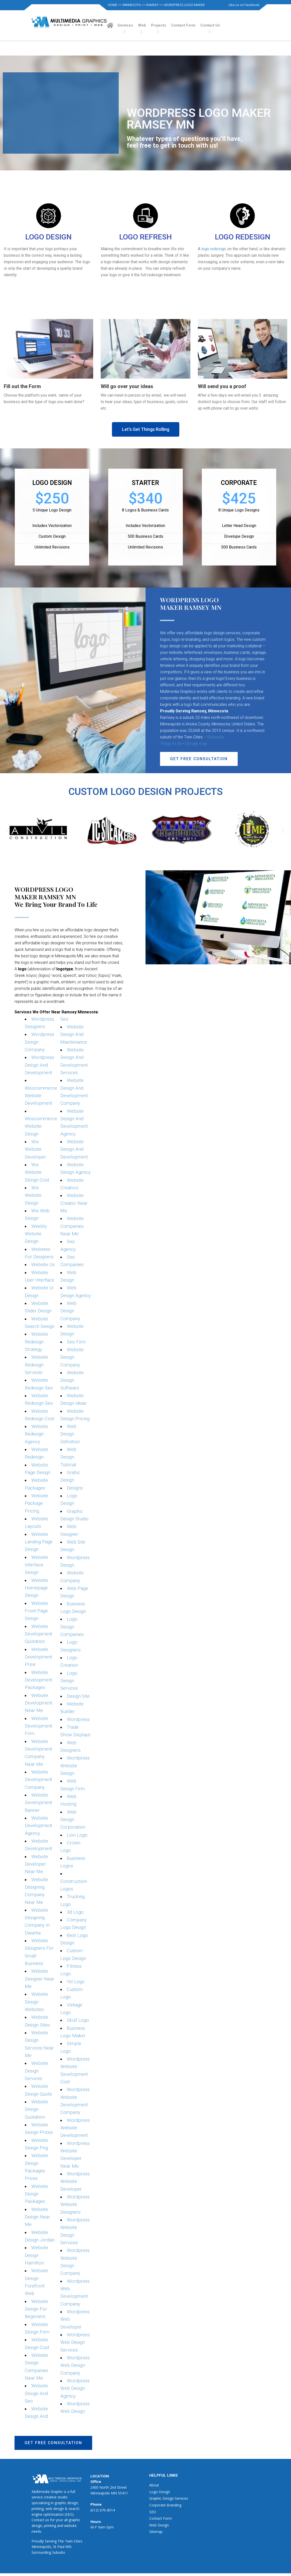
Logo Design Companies (72, 1626)
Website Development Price (38, 1657)
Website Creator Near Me (74, 1203)
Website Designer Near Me (39, 1979)
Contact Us (210, 25)
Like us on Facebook (244, 5)
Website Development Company (38, 1779)
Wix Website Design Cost (37, 1172)
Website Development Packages (38, 1680)
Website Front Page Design (36, 1611)
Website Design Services (36, 2071)
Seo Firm (76, 1342)
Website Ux (43, 1264)
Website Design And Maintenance (73, 1034)
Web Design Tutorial (68, 1457)
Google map (196, 743)
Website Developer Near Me (36, 1864)
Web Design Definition (70, 1434)
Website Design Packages (36, 2194)
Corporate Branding (165, 2505)
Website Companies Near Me (72, 1226)
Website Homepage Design (36, 1588)
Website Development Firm (38, 1726)
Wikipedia (215, 737)
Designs (75, 1488)
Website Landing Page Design (39, 1542)
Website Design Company (72, 1357)
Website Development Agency (38, 1825)
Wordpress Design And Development (39, 1065)
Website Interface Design (36, 1565)
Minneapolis (41, 2546)
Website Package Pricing (36, 1503)
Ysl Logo (76, 1981)
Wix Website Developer (35, 1149)
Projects (158, 25)
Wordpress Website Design (75, 1765)
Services (125, 25)
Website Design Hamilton (36, 2255)
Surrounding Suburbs (48, 2552)
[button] (145, 429)
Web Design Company (70, 1311)
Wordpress (78, 1719)
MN (68, 2546)
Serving (51, 2541)
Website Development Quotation (38, 1634)
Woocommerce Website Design (41, 1126)
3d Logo (75, 1912)
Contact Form (183, 25)
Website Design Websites (36, 2002)
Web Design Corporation (72, 1819)
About (154, 2485)
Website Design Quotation (36, 2109)
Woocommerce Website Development (41, 1095)
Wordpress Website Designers (75, 2204)
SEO (152, 2511)
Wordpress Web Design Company (75, 2365)
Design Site (78, 1696)
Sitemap (156, 2531)
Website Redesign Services (36, 1364)
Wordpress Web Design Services (75, 2342)
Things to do (171, 743)
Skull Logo (78, 2020)
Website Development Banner (38, 1802)
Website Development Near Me (38, 1703)
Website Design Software (72, 1380)
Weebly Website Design (36, 1234)
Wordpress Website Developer (75, 2181)
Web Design (159, 2525)
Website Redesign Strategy (36, 1341)
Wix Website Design (33, 1195)
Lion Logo (77, 1835)
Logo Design (159, 2491)
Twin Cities (73, 2541)
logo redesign (213, 248)
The (61, 2541)
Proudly (38, 2541)
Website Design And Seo (36, 2393)
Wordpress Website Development (75, 2128)
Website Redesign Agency (36, 1434)
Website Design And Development (74, 1149)
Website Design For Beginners (36, 2309)
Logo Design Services (69, 1680)
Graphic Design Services (168, 2498)
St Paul (58, 2546)
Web (142, 25)
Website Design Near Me (37, 2217)
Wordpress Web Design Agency (75, 2388)
